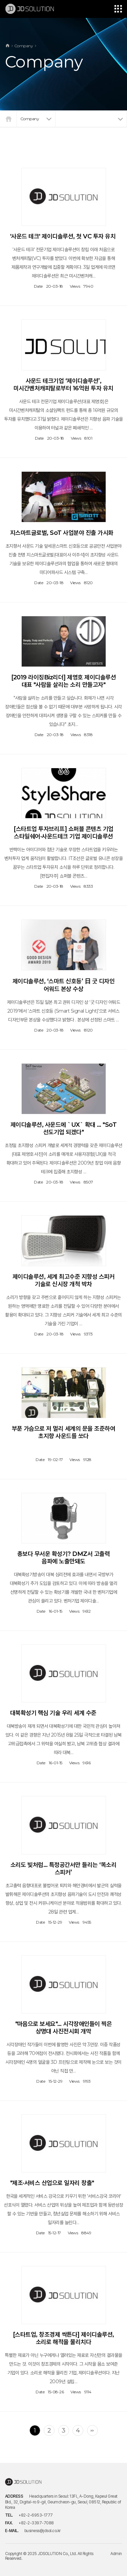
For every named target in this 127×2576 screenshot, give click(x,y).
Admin (116, 2553)
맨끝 (92, 2430)
